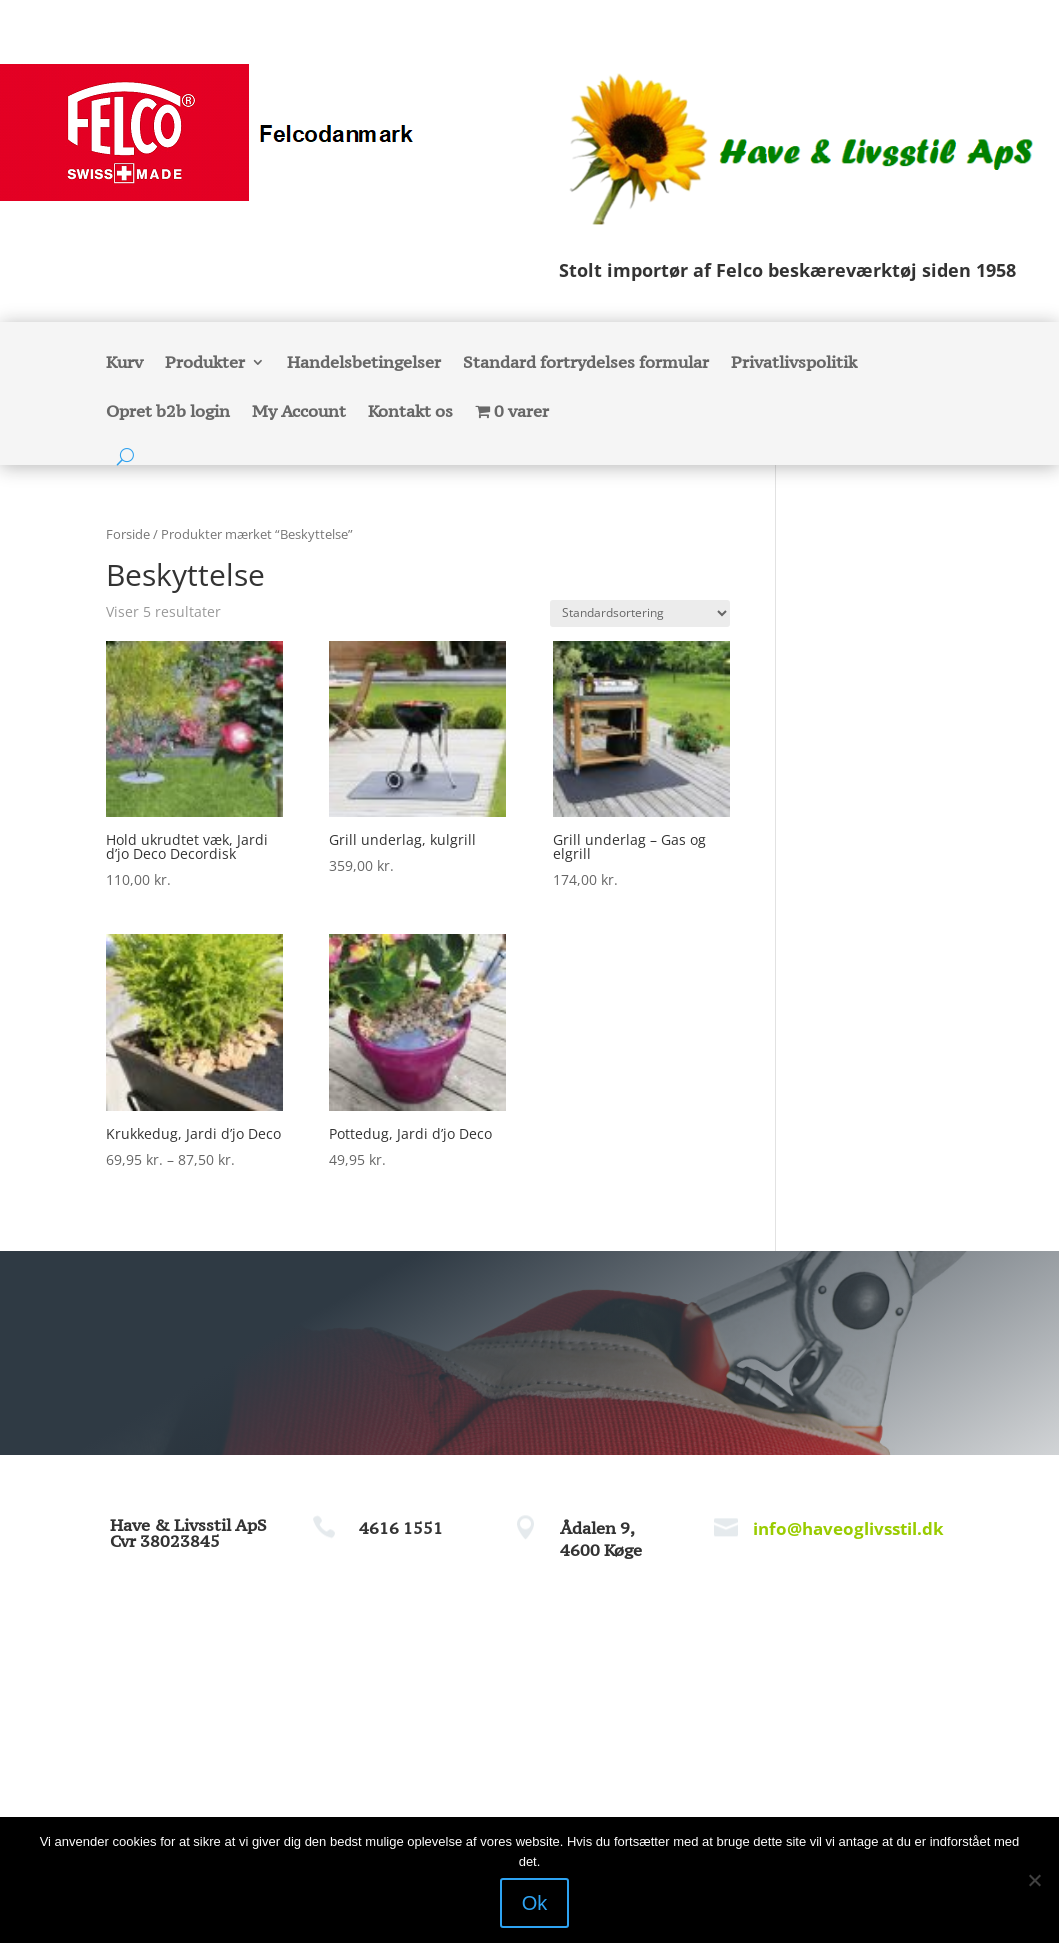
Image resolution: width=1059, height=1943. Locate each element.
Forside (128, 534)
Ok (535, 1903)
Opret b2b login (168, 412)
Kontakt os (410, 412)
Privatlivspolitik (794, 364)
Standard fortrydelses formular (586, 364)
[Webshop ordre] (640, 613)
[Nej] (1034, 1880)
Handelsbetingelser (364, 364)
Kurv (124, 364)
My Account (299, 412)
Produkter (205, 364)
